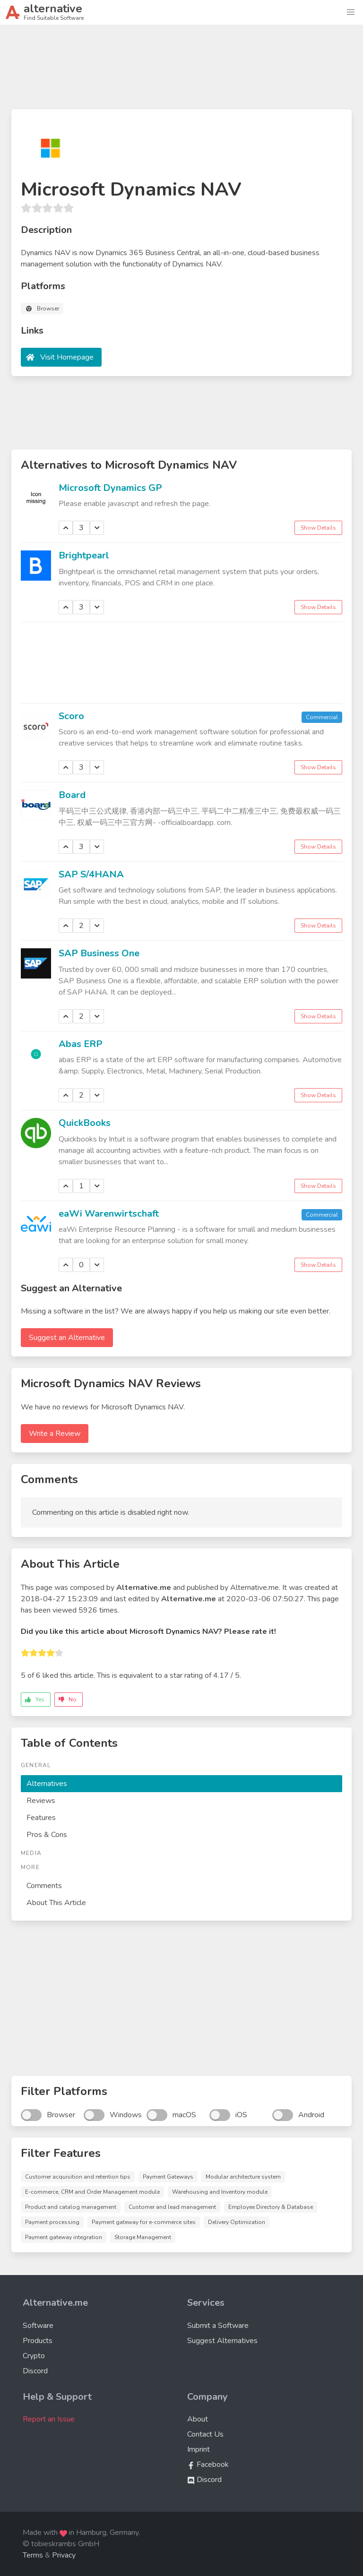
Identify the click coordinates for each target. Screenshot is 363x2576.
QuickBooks (85, 1122)
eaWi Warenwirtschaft (109, 1213)
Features (41, 1817)
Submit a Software (218, 2325)
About (197, 2419)
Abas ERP (81, 1044)
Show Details (318, 528)
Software (38, 2325)
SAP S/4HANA (91, 874)
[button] (350, 12)
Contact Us (205, 2434)
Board (72, 795)
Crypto (34, 2356)
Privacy (64, 2555)
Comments (44, 1885)
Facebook (208, 2464)
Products (37, 2341)
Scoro (71, 716)
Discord (35, 2371)
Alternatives (46, 1783)
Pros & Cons (46, 1834)
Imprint (198, 2449)
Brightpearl (84, 555)
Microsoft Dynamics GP (110, 487)
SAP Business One (99, 953)
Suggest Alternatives (222, 2341)
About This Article (56, 1903)
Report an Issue (49, 2419)
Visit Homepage (67, 357)
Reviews (40, 1800)
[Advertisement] (181, 70)
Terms (33, 2555)
